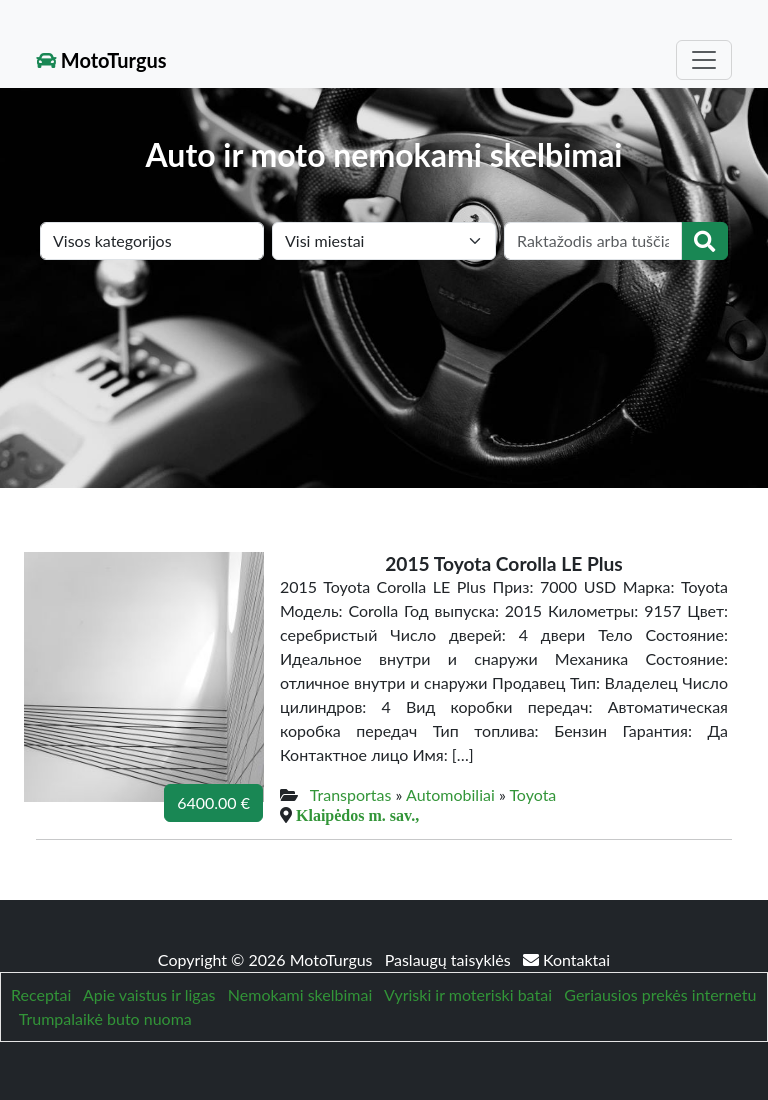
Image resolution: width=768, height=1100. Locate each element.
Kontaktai (566, 959)
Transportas (351, 794)
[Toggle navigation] (704, 60)
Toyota (532, 794)
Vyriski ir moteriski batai (468, 994)
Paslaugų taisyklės (450, 959)
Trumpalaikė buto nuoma (105, 1018)
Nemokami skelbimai (300, 994)
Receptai (41, 994)
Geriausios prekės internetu (660, 994)
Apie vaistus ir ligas (149, 994)
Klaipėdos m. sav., (357, 815)
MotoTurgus (101, 60)
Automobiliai (450, 794)
